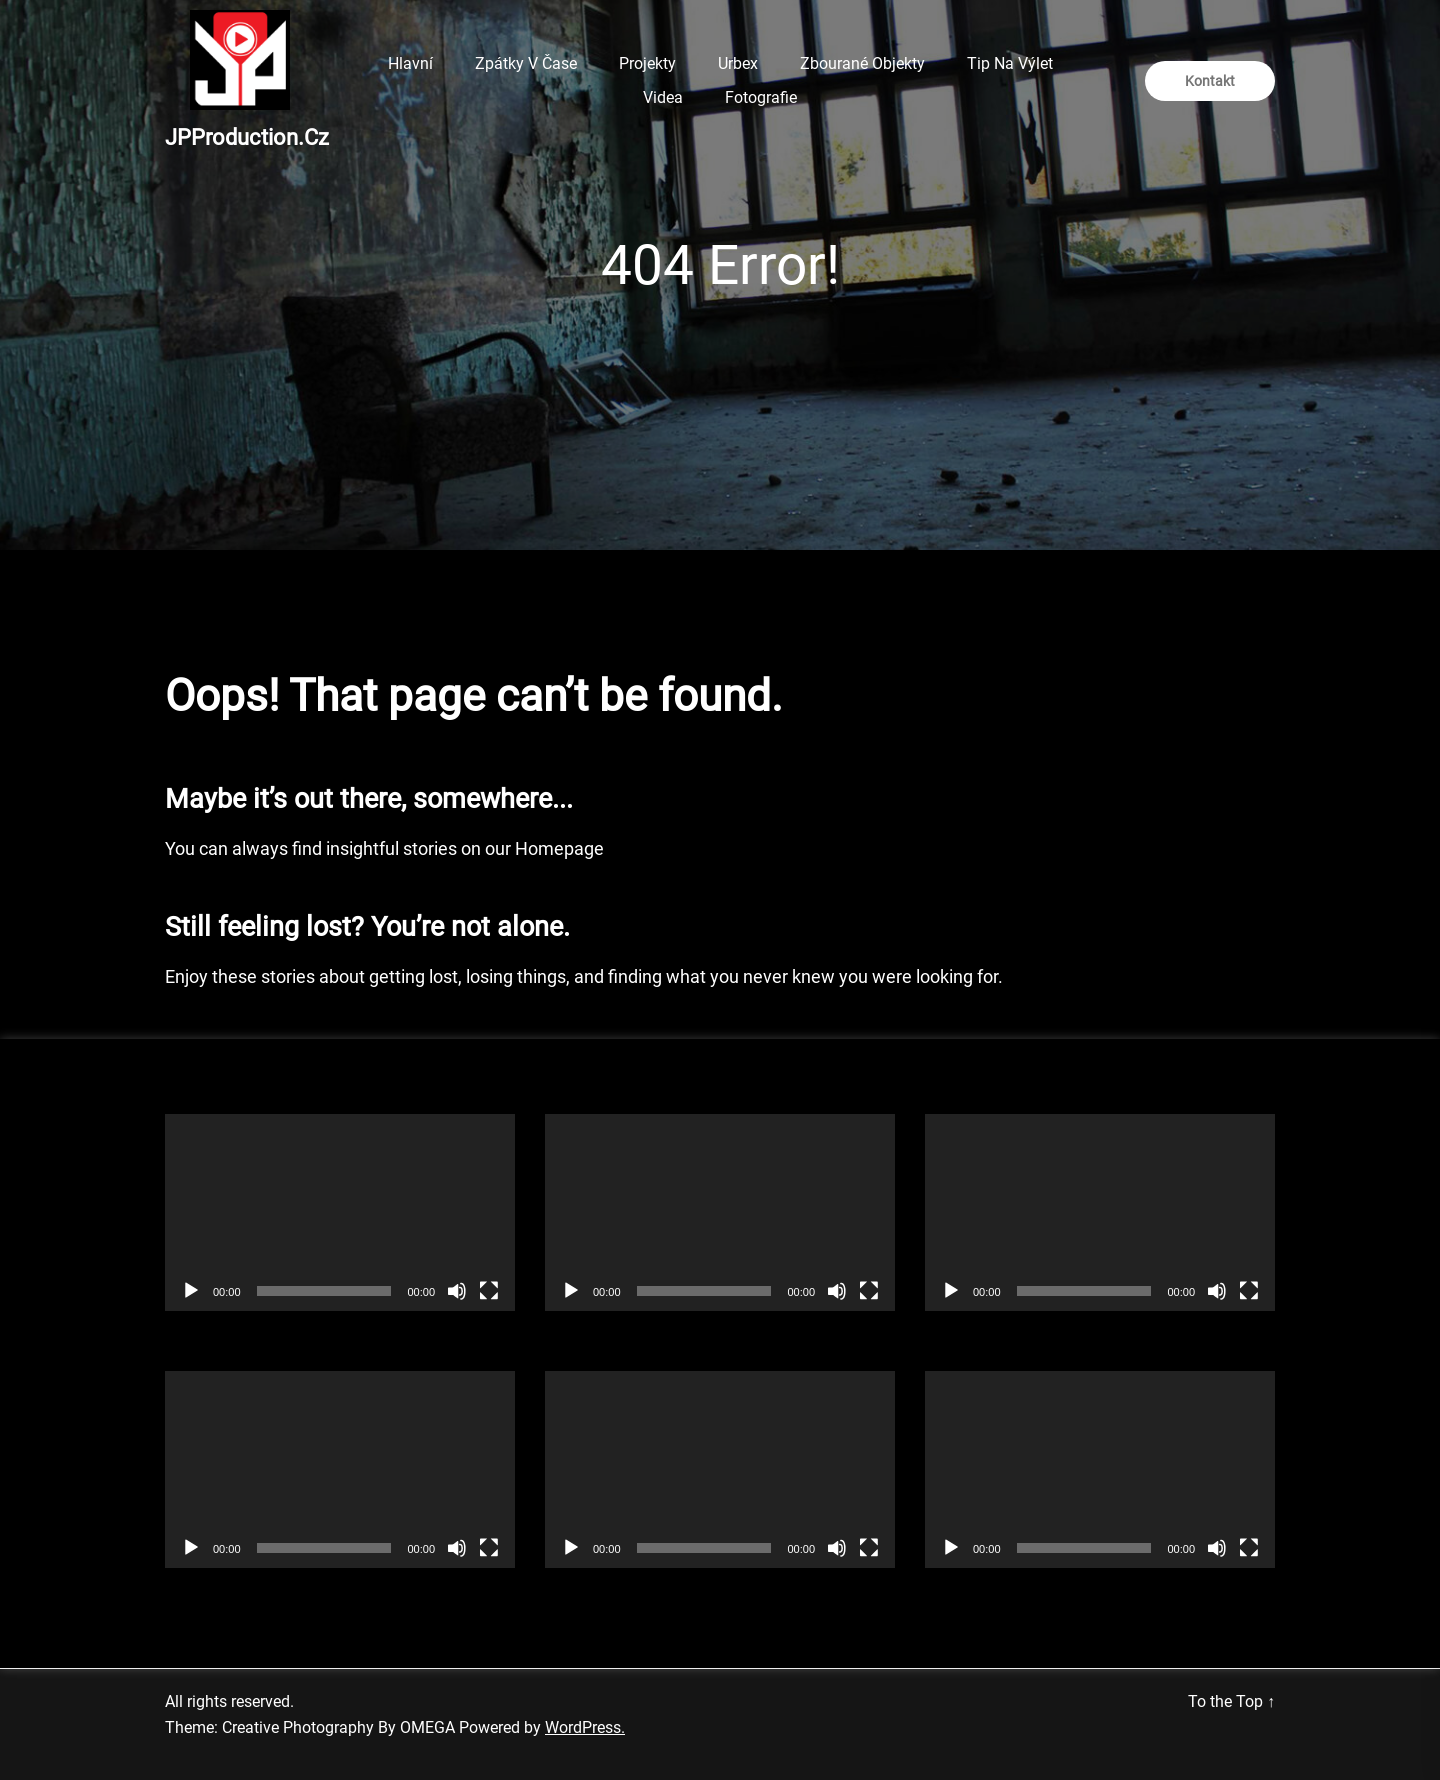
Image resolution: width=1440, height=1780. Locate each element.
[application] (340, 1212)
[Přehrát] (191, 1291)
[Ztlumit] (457, 1291)
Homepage (559, 848)
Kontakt (1210, 81)
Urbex (738, 63)
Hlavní (410, 63)
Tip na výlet (1010, 63)
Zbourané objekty (862, 63)
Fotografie (761, 97)
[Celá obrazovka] (489, 1291)
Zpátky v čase (526, 63)
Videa (663, 97)
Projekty (647, 63)
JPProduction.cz (247, 137)
